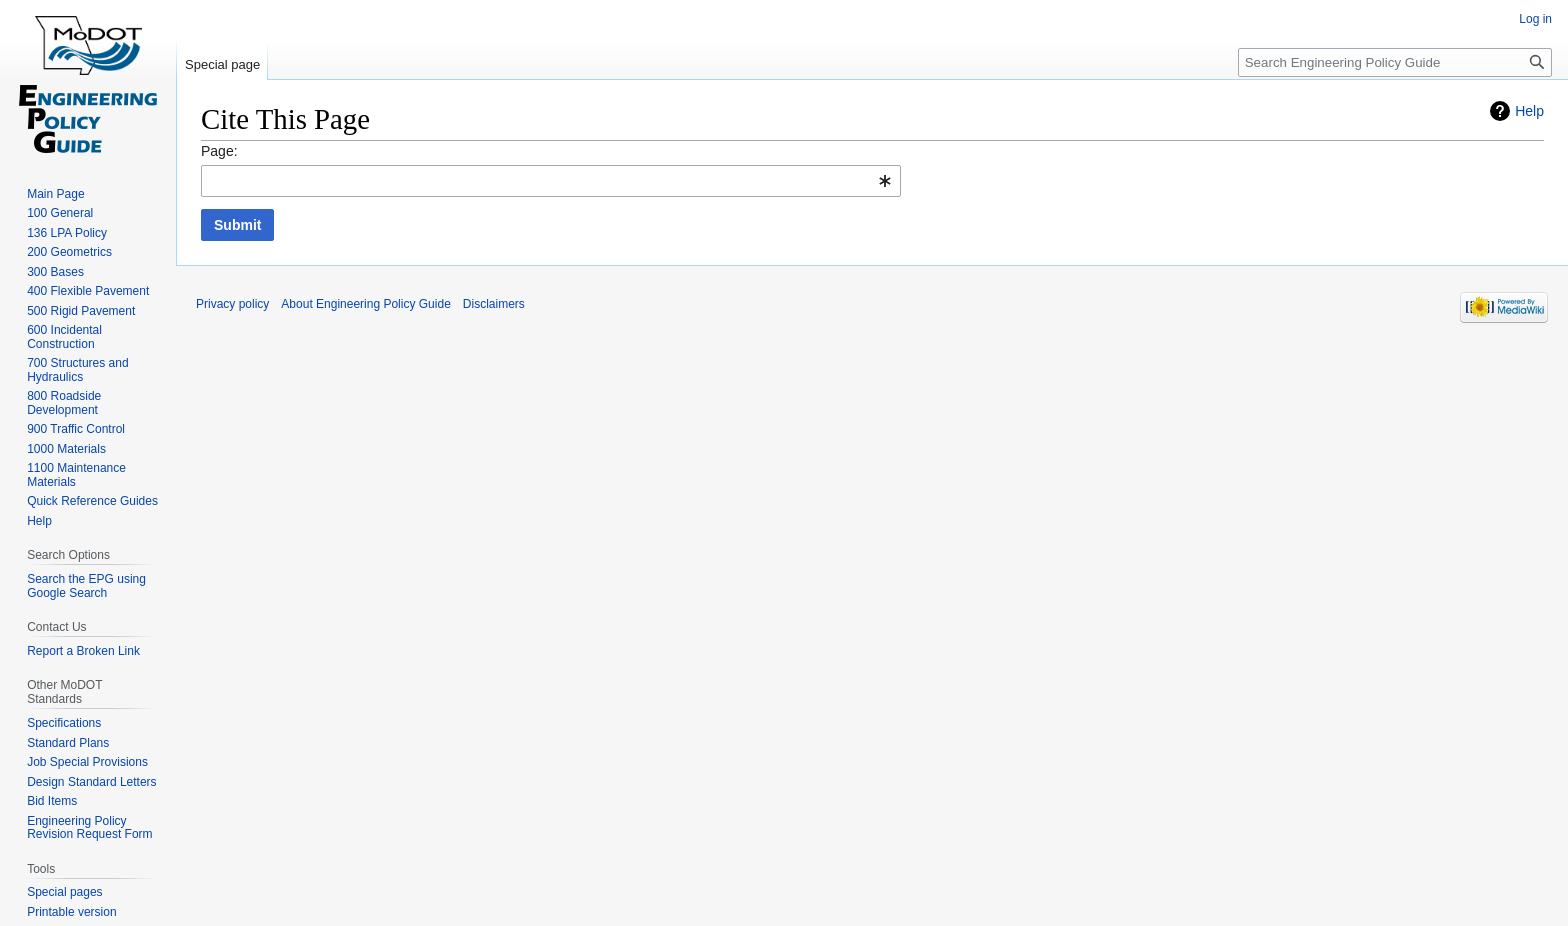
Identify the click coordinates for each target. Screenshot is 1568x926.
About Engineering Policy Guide (365, 304)
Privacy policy (232, 304)
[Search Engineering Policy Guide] (1395, 62)
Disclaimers (494, 304)
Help (1529, 111)
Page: (219, 151)
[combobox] (551, 181)
